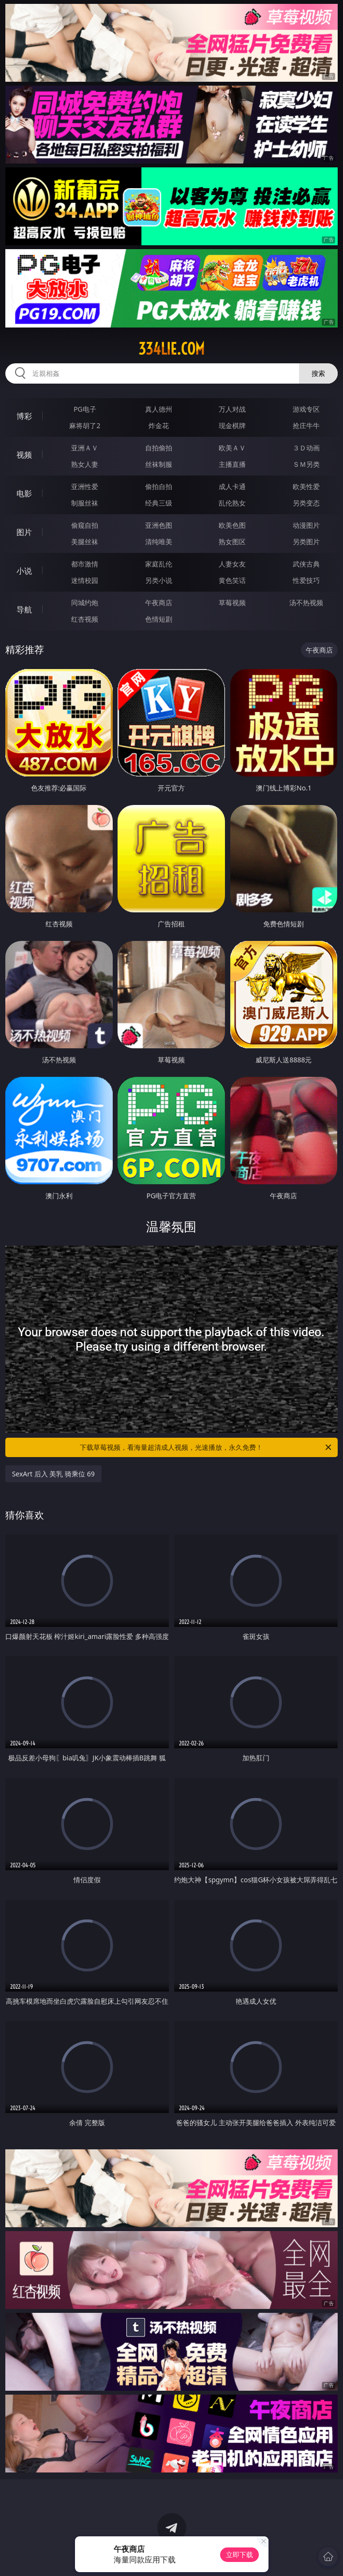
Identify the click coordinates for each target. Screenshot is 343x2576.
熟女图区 (232, 541)
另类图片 (306, 541)
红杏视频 (84, 619)
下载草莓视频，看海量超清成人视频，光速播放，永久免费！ (206, 1447)
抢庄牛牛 (306, 425)
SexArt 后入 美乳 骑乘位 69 (53, 1473)
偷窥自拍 (84, 525)
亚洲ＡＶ (84, 447)
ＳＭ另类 (306, 464)
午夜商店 (158, 602)
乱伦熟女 (232, 502)
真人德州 (158, 409)
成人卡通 (232, 486)
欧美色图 (232, 525)
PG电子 (85, 409)
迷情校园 (84, 580)
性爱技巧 (306, 580)
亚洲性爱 (84, 486)
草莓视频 (232, 602)
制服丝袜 (84, 502)
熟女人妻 (84, 464)
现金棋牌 (232, 425)
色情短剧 (158, 619)
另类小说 (158, 580)
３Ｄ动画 (306, 447)
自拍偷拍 (158, 447)
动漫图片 (306, 525)
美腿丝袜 (84, 541)
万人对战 (232, 409)
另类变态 (306, 502)
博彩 (24, 416)
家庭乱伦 (158, 563)
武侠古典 (306, 563)
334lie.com (171, 348)
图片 (24, 532)
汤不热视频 (306, 602)
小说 (24, 571)
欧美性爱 (306, 486)
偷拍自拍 (158, 486)
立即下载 (239, 2554)
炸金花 (159, 425)
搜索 (318, 373)
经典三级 (158, 502)
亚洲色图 (158, 525)
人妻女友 (232, 563)
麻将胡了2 (84, 425)
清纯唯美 (158, 541)
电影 (24, 493)
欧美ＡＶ (232, 447)
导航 (24, 609)
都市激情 (84, 563)
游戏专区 (306, 409)
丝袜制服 (158, 464)
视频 (24, 454)
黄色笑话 (232, 580)
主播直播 (232, 464)
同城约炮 (84, 602)
